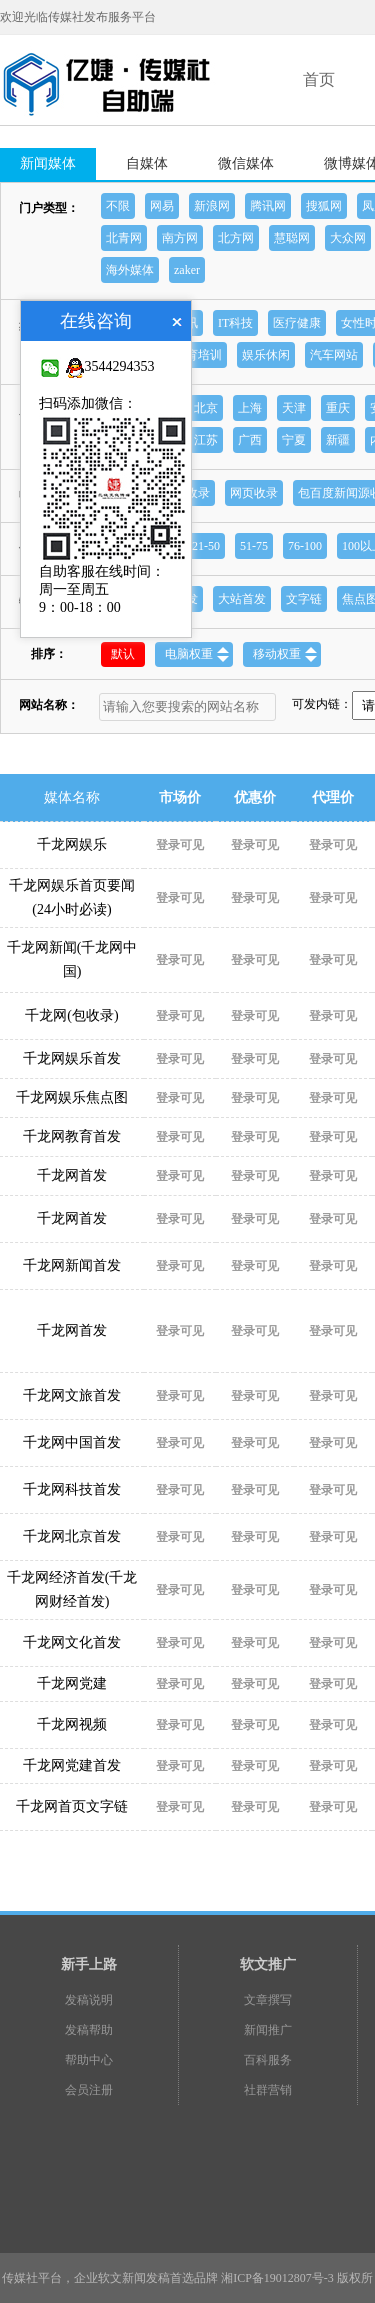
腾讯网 (268, 206)
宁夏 (294, 440)
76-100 (305, 546)
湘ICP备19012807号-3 (277, 2278)
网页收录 (254, 493)
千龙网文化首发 (72, 1642)
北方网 (236, 238)
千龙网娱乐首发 (72, 1058)
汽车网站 (334, 355)
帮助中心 (89, 2060)
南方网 (180, 238)
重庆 (338, 408)
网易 (162, 206)
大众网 (348, 238)
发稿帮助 (89, 2030)
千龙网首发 (72, 1175)
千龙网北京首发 (72, 1536)
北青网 (124, 238)
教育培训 (198, 355)
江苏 (206, 440)
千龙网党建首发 (72, 1765)
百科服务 (268, 2060)
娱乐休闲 (266, 355)
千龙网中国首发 (72, 1442)
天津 (294, 408)
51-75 (254, 546)
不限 (118, 206)
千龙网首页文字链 (72, 1806)
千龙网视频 (72, 1724)
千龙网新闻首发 (72, 1265)
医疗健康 (297, 323)
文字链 (304, 599)
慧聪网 (292, 238)
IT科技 (235, 323)
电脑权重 (197, 654)
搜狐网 (324, 206)
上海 (250, 408)
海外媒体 (130, 270)
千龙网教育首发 (72, 1136)
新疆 (338, 440)
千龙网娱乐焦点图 (72, 1097)
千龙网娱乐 (72, 844)
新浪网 (212, 206)
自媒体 (147, 163)
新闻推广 (268, 2030)
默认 (123, 654)
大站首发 (242, 599)
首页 (319, 79)
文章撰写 (268, 2000)
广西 (250, 440)
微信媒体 (246, 163)
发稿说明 (89, 2000)
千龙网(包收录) (71, 1015)
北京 (206, 408)
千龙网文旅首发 (72, 1395)
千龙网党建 (72, 1683)
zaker (187, 270)
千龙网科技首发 (72, 1489)
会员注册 (89, 2090)
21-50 (206, 546)
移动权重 (285, 654)
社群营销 (268, 2090)
